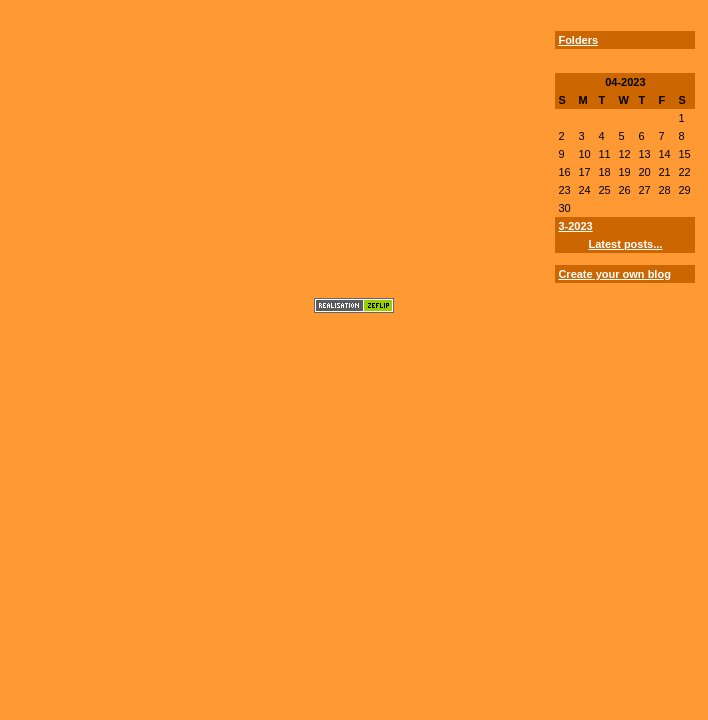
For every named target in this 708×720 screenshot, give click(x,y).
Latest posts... (625, 244)
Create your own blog (614, 274)
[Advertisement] (71, 163)
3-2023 (575, 226)
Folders (578, 40)
